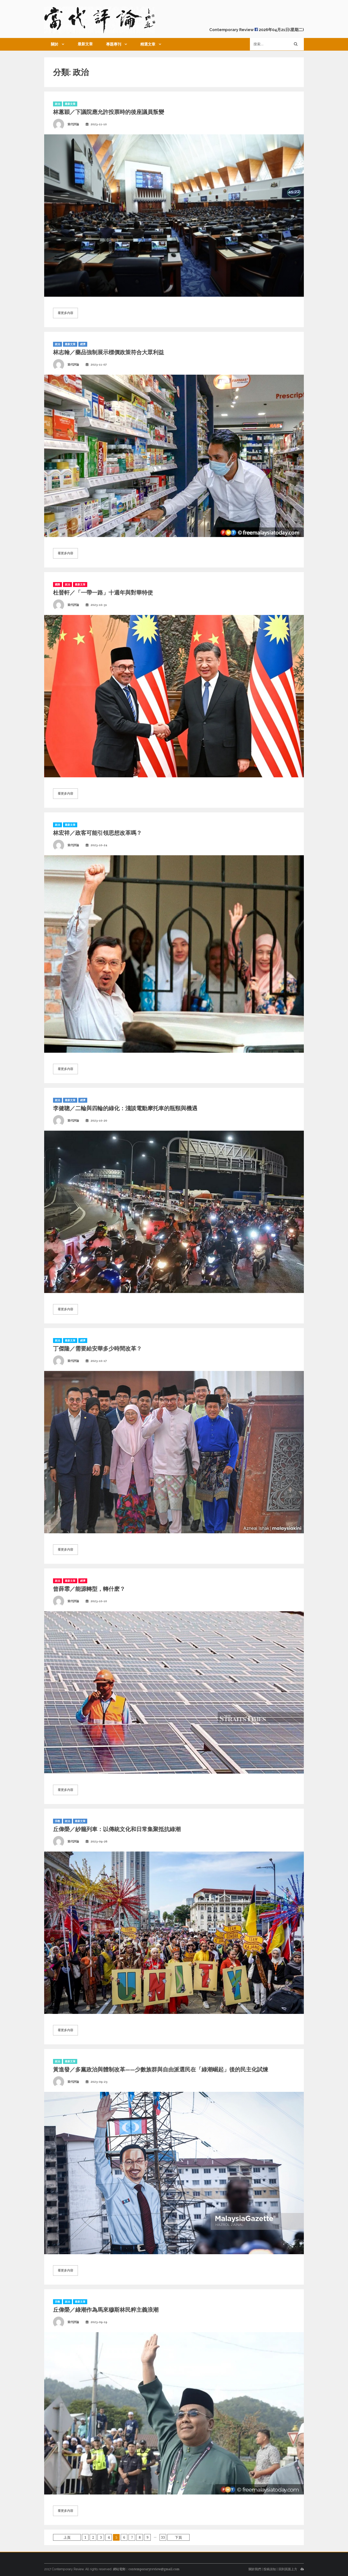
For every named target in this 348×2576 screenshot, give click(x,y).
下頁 (178, 2537)
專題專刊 (113, 44)
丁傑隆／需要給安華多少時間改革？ (97, 1348)
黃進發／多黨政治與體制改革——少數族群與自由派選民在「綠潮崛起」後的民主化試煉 (160, 2069)
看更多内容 (65, 313)
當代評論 (73, 124)
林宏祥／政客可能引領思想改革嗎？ (97, 832)
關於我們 (255, 2569)
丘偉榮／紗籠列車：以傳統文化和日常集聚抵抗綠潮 (117, 1829)
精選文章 (147, 44)
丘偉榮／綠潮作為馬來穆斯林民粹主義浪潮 (105, 2309)
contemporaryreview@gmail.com (154, 2569)
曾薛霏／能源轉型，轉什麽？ (89, 1588)
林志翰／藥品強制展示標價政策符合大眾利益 (108, 352)
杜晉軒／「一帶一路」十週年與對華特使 (103, 592)
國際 (57, 584)
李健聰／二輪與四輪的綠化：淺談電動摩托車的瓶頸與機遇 (125, 1108)
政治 (57, 103)
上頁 (67, 2537)
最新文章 (85, 44)
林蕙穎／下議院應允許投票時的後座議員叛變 (108, 112)
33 (163, 2537)
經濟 (82, 344)
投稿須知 (269, 2569)
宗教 (57, 1821)
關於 (54, 44)
